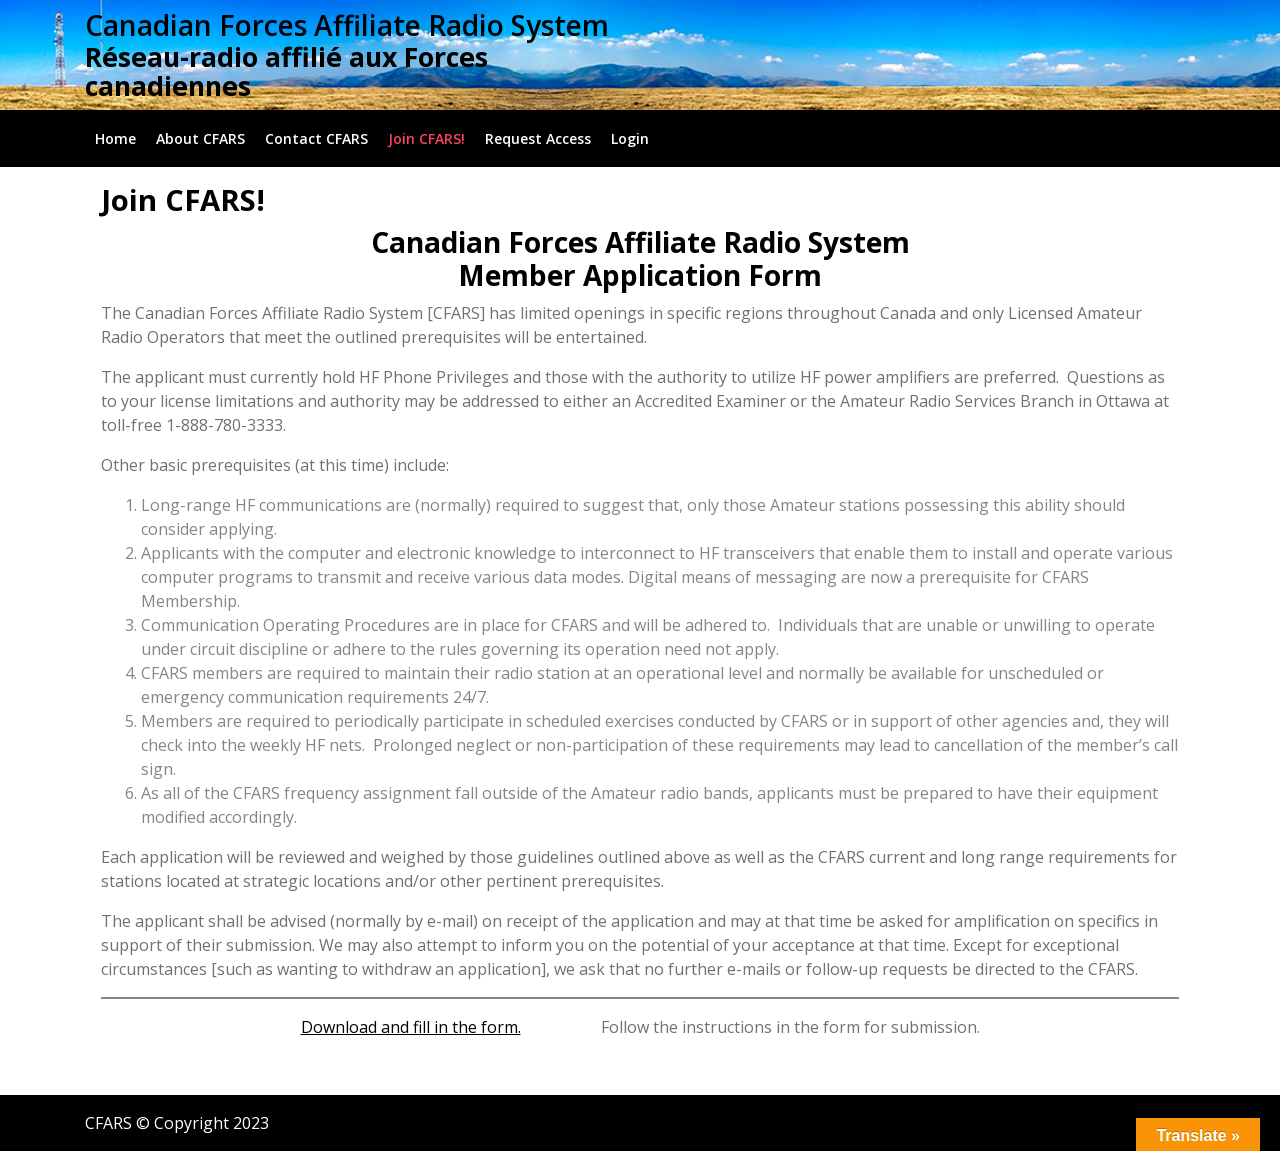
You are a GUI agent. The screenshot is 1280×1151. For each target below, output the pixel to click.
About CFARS (200, 138)
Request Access (538, 138)
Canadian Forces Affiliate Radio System (347, 25)
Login (630, 138)
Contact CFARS (316, 138)
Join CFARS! (426, 138)
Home (115, 138)
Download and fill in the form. (411, 1027)
